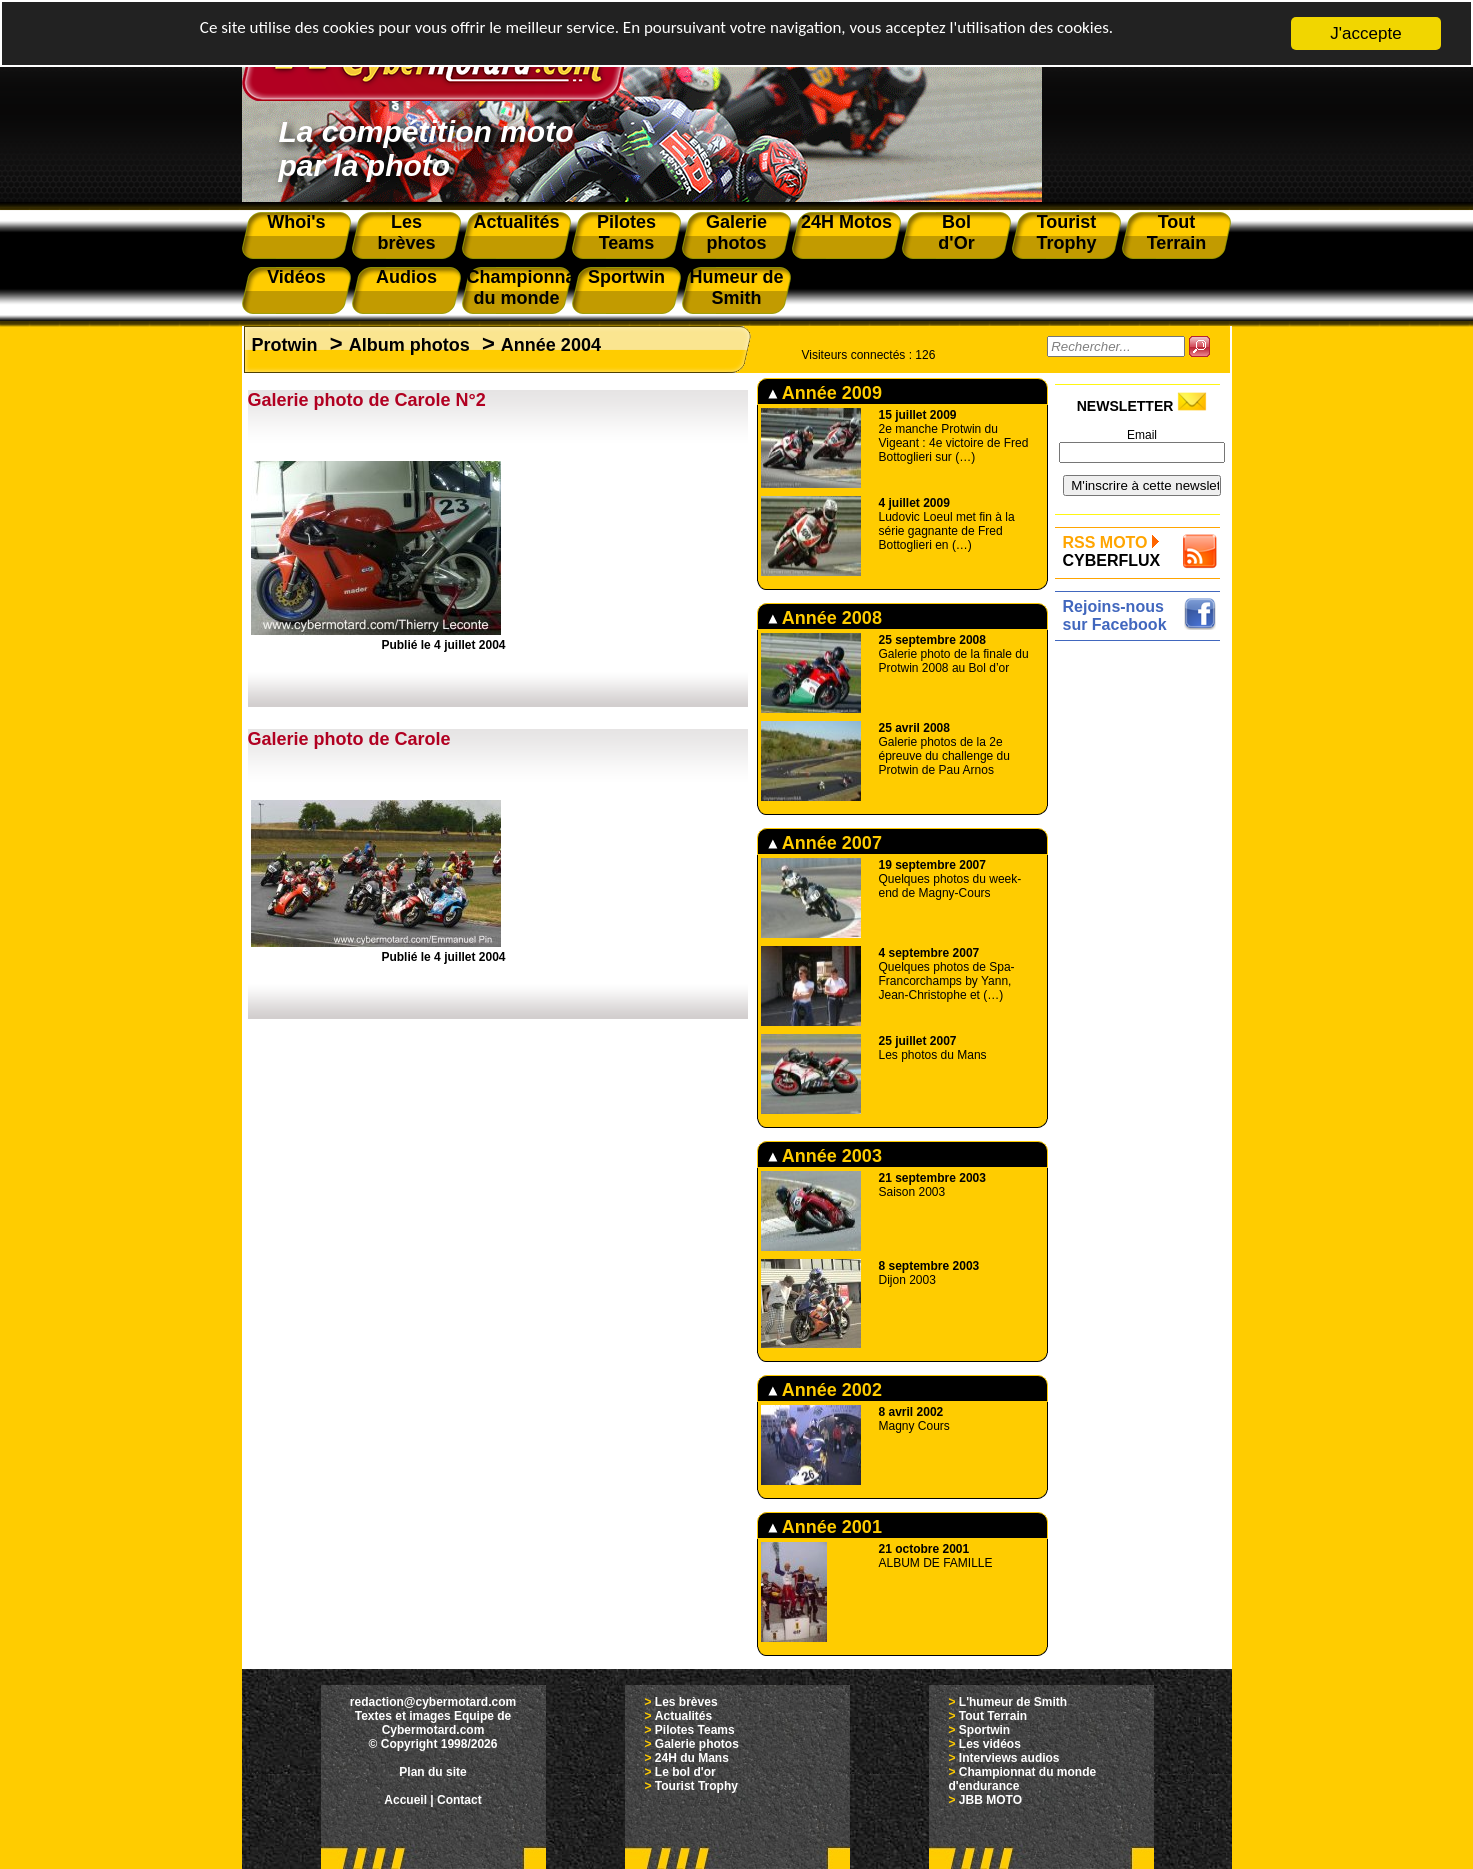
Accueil (405, 1800)
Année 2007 (825, 843)
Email (1142, 435)
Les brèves (686, 1702)
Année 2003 (825, 1156)
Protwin (285, 345)
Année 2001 (825, 1527)
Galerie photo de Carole (349, 739)
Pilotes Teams (695, 1730)
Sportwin (984, 1730)
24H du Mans (692, 1758)
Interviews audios (1009, 1758)
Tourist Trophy (696, 1786)
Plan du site (432, 1772)
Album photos (409, 345)
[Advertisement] (1142, 947)
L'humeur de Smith (1013, 1702)
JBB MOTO (990, 1800)
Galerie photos (697, 1744)
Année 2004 (551, 345)
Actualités (683, 1716)
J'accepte (1365, 33)
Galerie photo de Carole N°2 (367, 400)
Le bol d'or (685, 1772)
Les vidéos (990, 1744)
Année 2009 (825, 393)
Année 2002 (825, 1390)
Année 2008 (825, 618)
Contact (459, 1800)
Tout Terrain (993, 1716)
